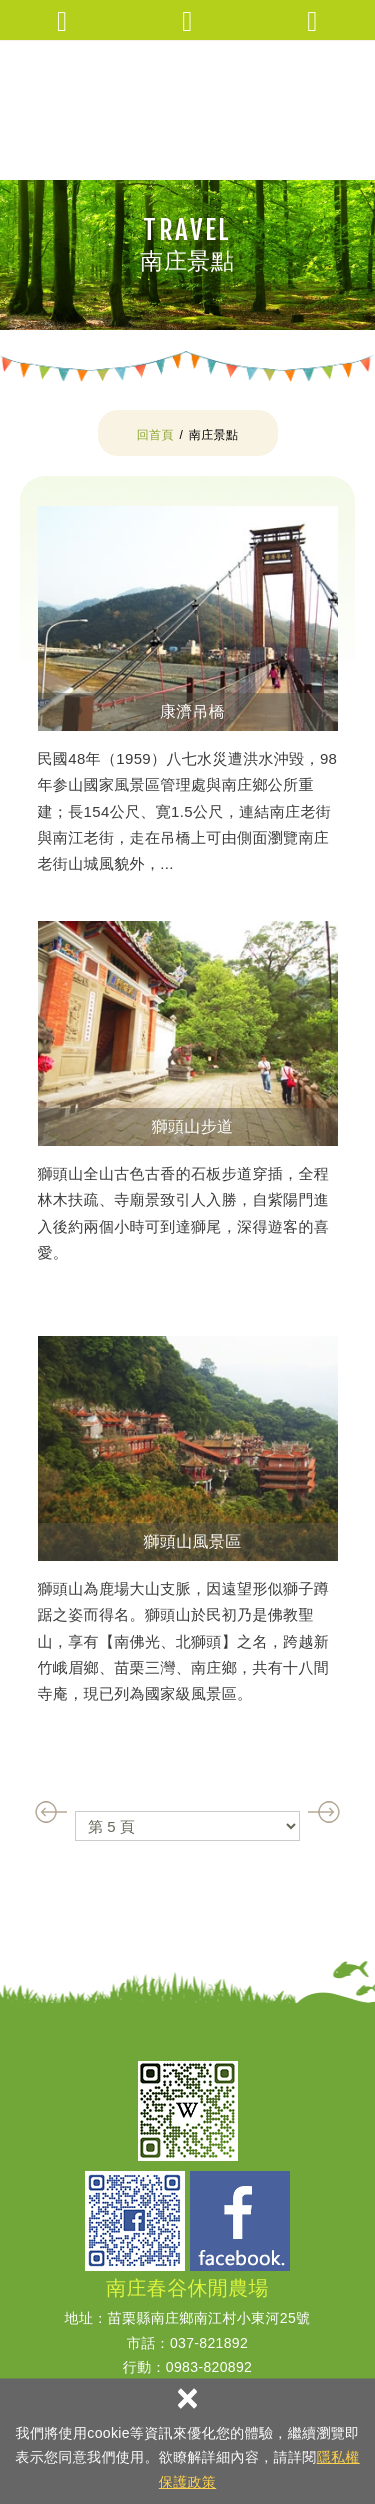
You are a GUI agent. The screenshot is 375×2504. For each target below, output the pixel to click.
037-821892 (209, 2343)
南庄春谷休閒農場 (188, 110)
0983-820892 (209, 2367)
